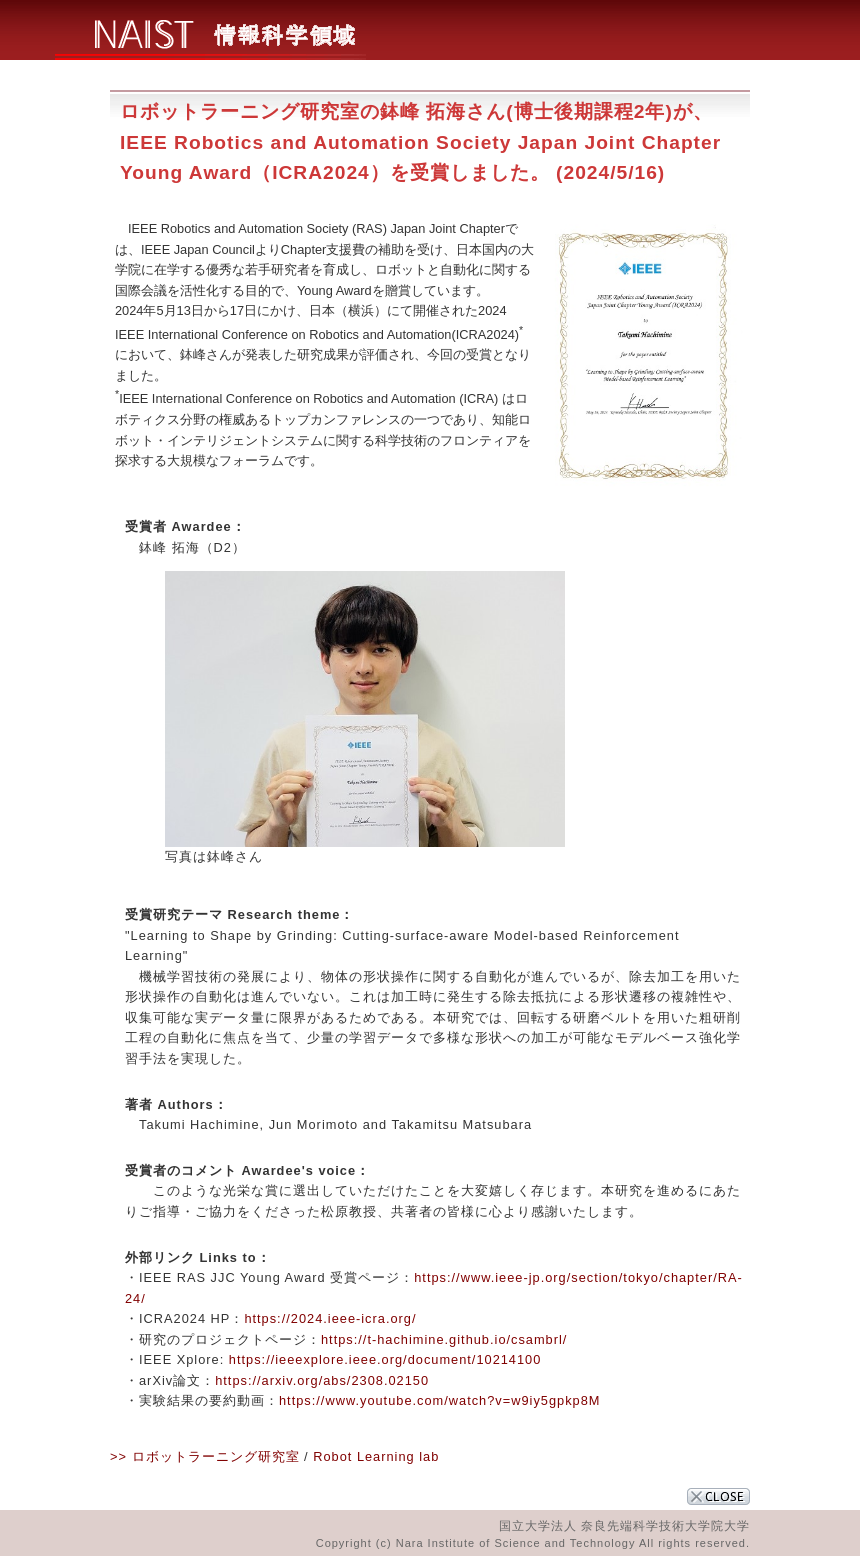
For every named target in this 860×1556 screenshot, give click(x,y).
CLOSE (718, 1496)
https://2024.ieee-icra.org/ (330, 1318)
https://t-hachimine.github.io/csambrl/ (444, 1339)
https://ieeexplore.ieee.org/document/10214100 (385, 1359)
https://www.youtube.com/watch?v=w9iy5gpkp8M (439, 1400)
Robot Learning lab (376, 1456)
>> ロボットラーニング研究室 (205, 1456)
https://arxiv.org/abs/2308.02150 (322, 1380)
